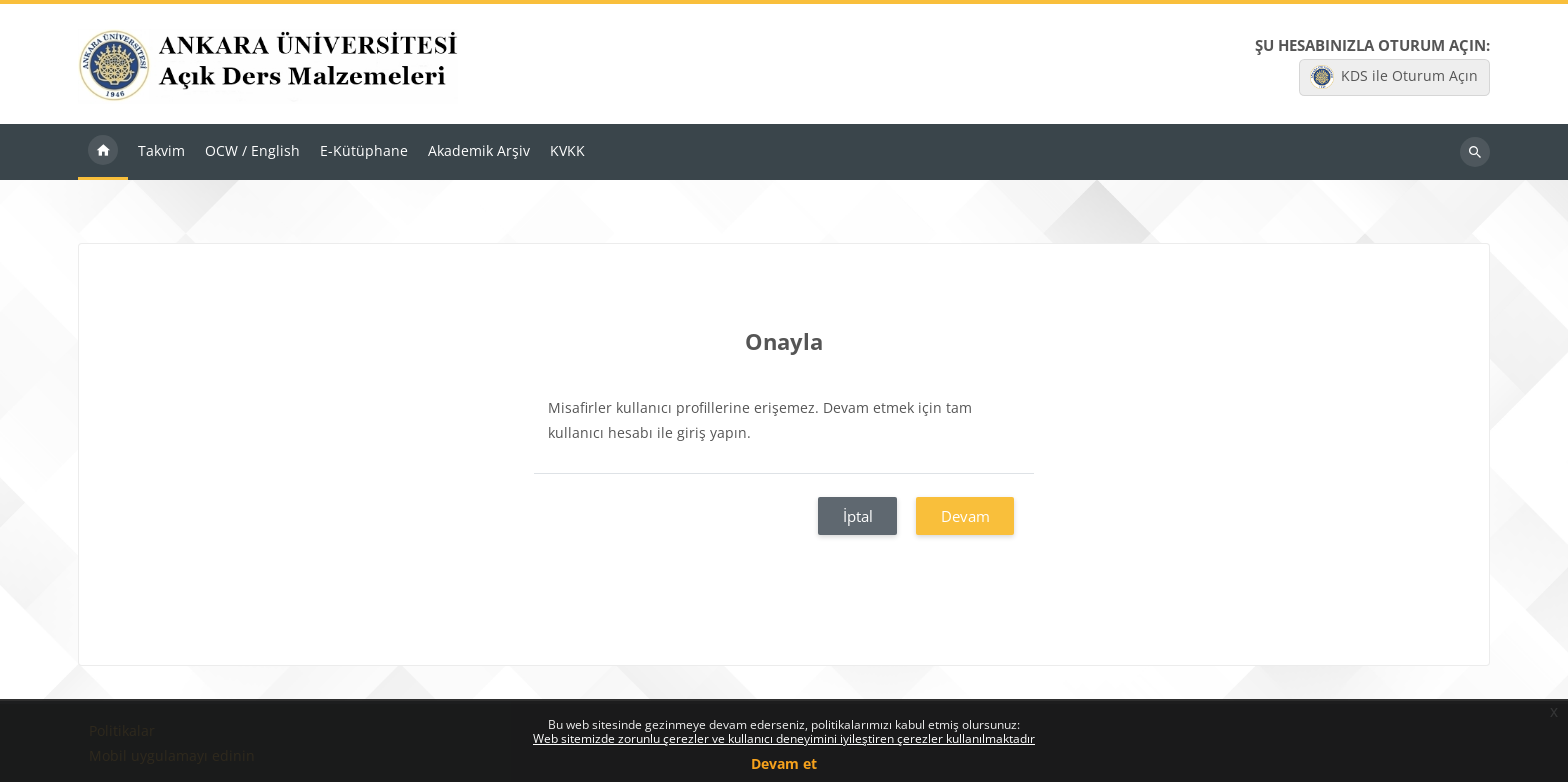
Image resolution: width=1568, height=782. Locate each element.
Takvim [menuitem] (161, 150)
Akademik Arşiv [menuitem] (479, 150)
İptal (858, 516)
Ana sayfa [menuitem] (103, 152)
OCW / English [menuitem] (252, 150)
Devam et (784, 763)
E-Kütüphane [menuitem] (364, 150)
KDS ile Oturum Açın (1394, 77)
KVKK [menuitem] (567, 150)
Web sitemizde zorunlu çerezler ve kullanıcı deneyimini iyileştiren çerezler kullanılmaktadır (784, 738)
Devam (965, 516)
